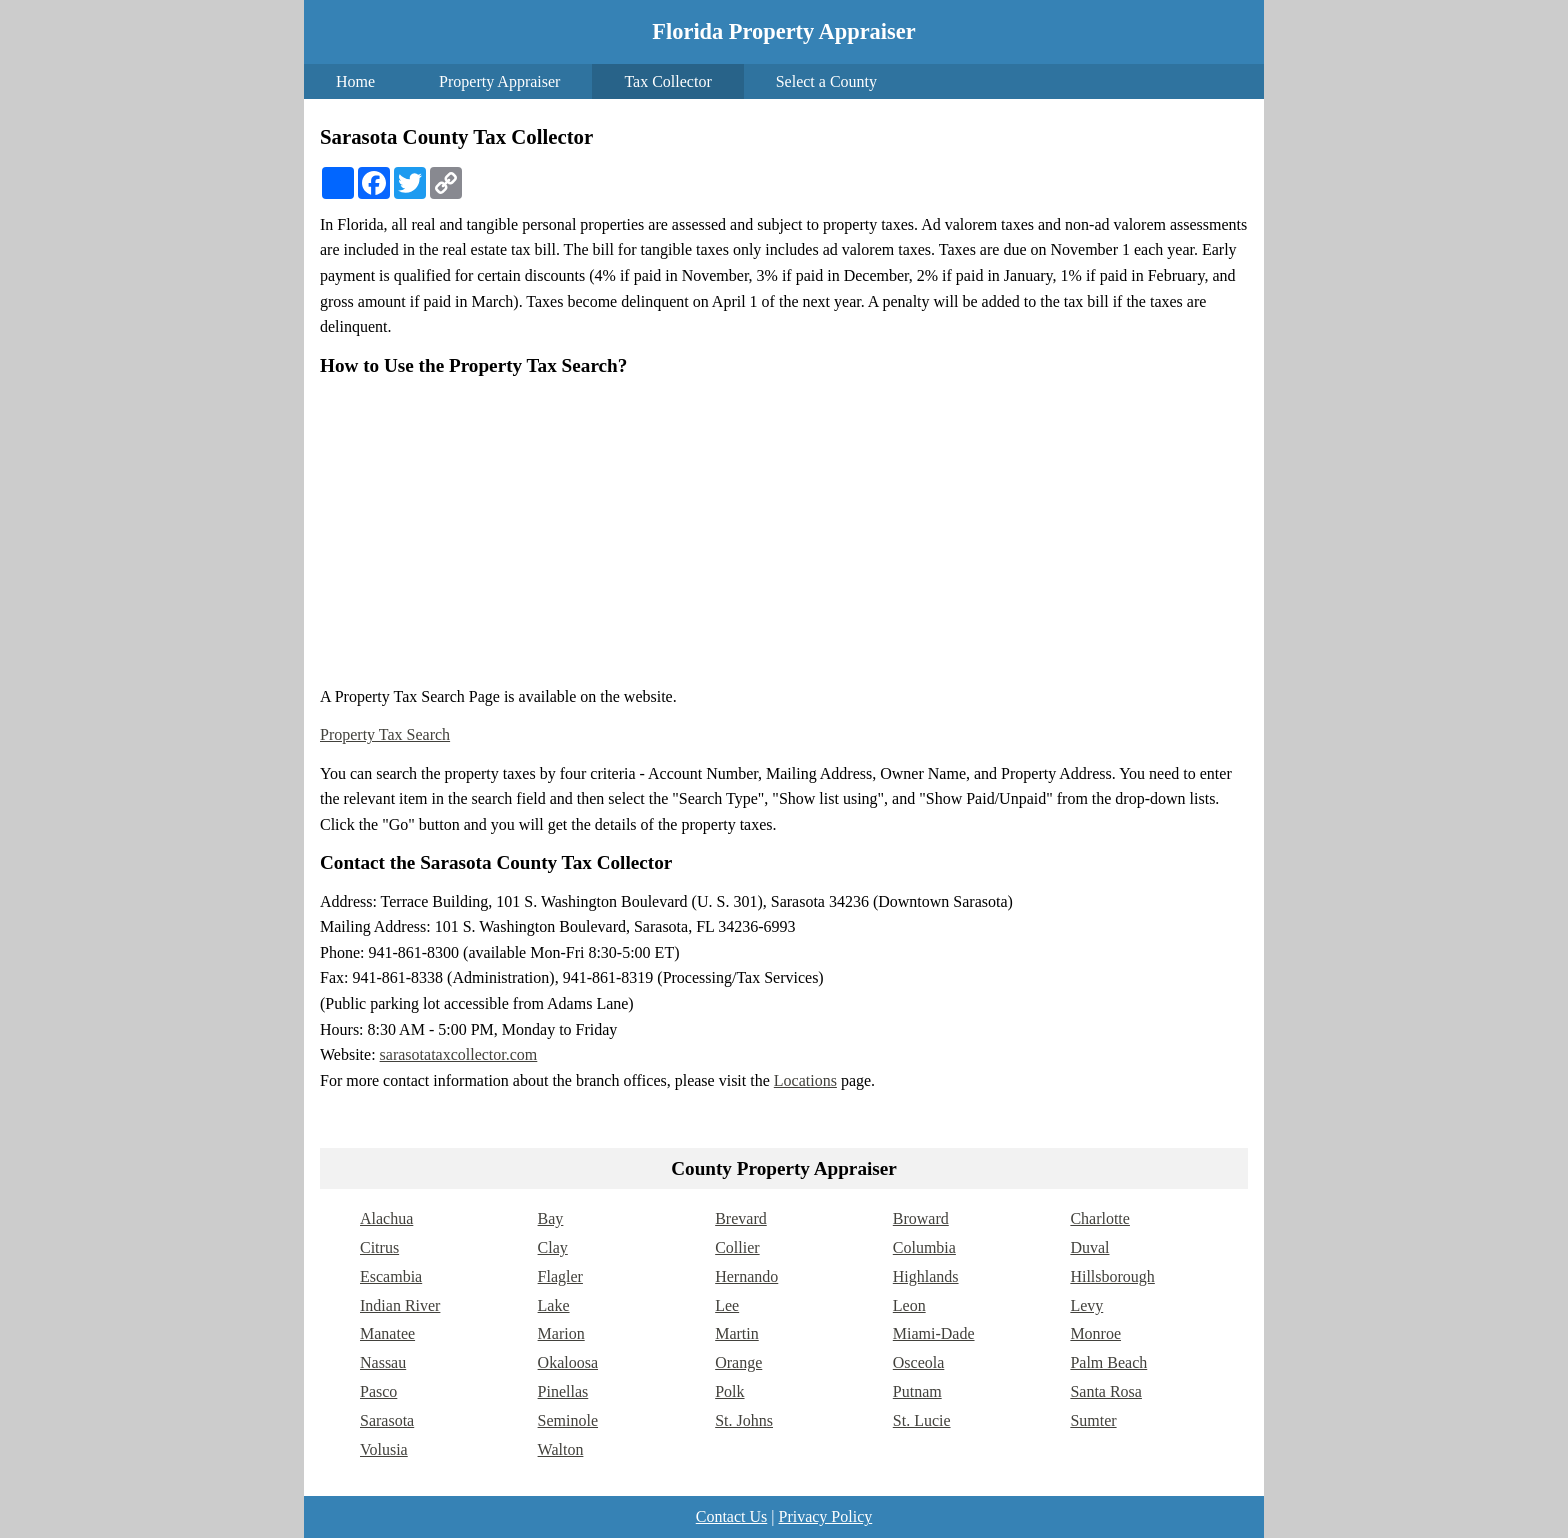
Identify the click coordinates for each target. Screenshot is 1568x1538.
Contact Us (732, 1516)
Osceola (919, 1362)
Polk (729, 1391)
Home (355, 81)
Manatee (387, 1333)
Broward (921, 1218)
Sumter (1093, 1420)
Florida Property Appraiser (783, 31)
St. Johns (744, 1420)
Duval (1089, 1247)
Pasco (378, 1391)
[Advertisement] (784, 531)
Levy (1086, 1305)
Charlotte (1100, 1218)
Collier (737, 1247)
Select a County (826, 81)
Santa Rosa (1106, 1391)
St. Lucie (922, 1420)
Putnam (917, 1391)
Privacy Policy (825, 1516)
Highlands (926, 1276)
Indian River (400, 1305)
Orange (738, 1362)
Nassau (383, 1362)
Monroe (1095, 1333)
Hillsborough (1112, 1276)
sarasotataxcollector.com (459, 1054)
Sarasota (387, 1420)
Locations (805, 1080)
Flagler (560, 1276)
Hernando (746, 1276)
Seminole (568, 1420)
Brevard (741, 1218)
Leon (909, 1305)
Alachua (386, 1218)
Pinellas (563, 1391)
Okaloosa (568, 1362)
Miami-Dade (934, 1333)
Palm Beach (1108, 1362)
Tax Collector (667, 81)
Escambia (391, 1276)
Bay (551, 1218)
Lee (727, 1305)
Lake (554, 1305)
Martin (737, 1333)
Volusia (384, 1449)
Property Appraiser (499, 81)
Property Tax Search (385, 734)
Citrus (379, 1247)
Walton (561, 1449)
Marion (561, 1333)
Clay (553, 1247)
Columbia (924, 1247)
